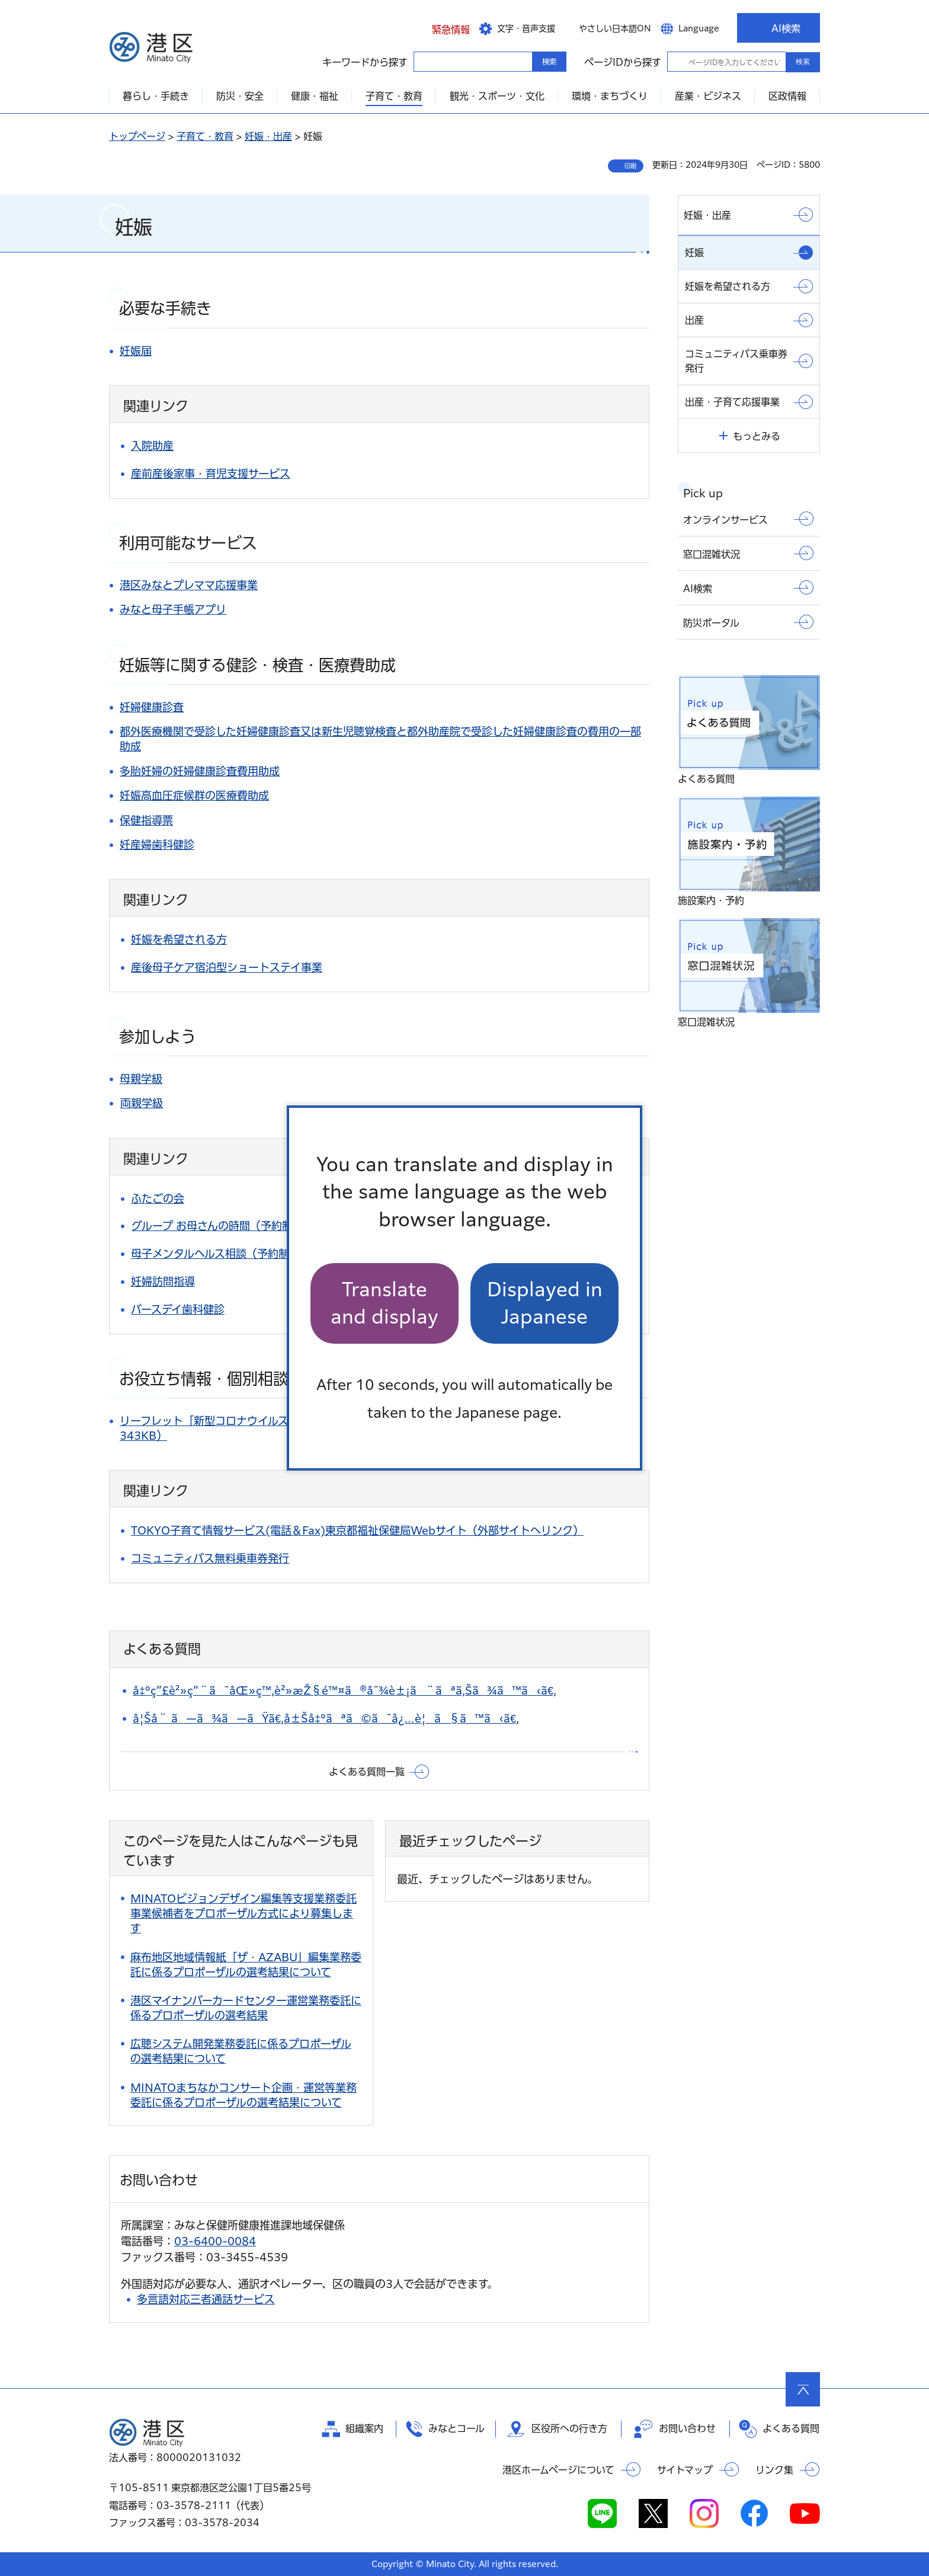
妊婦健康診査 (152, 707)
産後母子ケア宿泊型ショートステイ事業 (226, 967)
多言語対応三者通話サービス (206, 2299)
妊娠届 (136, 351)
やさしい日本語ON (615, 28)
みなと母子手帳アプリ (173, 609)
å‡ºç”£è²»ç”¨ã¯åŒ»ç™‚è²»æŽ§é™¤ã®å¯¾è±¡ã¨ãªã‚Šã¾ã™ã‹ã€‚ (344, 1690)
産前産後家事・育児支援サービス (210, 473)
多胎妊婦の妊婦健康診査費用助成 (200, 771)
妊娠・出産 (268, 136)
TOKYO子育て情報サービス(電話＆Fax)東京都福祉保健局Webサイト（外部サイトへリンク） (357, 1530)
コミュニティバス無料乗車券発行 (210, 1558)
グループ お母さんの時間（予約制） (217, 1225)
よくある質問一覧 (367, 1771)
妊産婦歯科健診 (157, 844)
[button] (442, 28)
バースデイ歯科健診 (178, 1309)
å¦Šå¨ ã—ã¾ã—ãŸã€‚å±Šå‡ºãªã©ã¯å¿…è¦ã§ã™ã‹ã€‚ (326, 1718)
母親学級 (141, 1078)
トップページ (137, 136)
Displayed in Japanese (545, 1303)
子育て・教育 (205, 136)
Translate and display (384, 1303)
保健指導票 (146, 820)
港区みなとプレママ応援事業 (189, 585)
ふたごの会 (157, 1198)
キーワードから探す (424, 61)
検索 (803, 61)
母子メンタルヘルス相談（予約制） (215, 1253)
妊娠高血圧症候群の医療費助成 (194, 795)
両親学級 (141, 1103)
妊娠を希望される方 (179, 939)
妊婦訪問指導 (163, 1281)
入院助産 (152, 445)
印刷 (630, 166)
